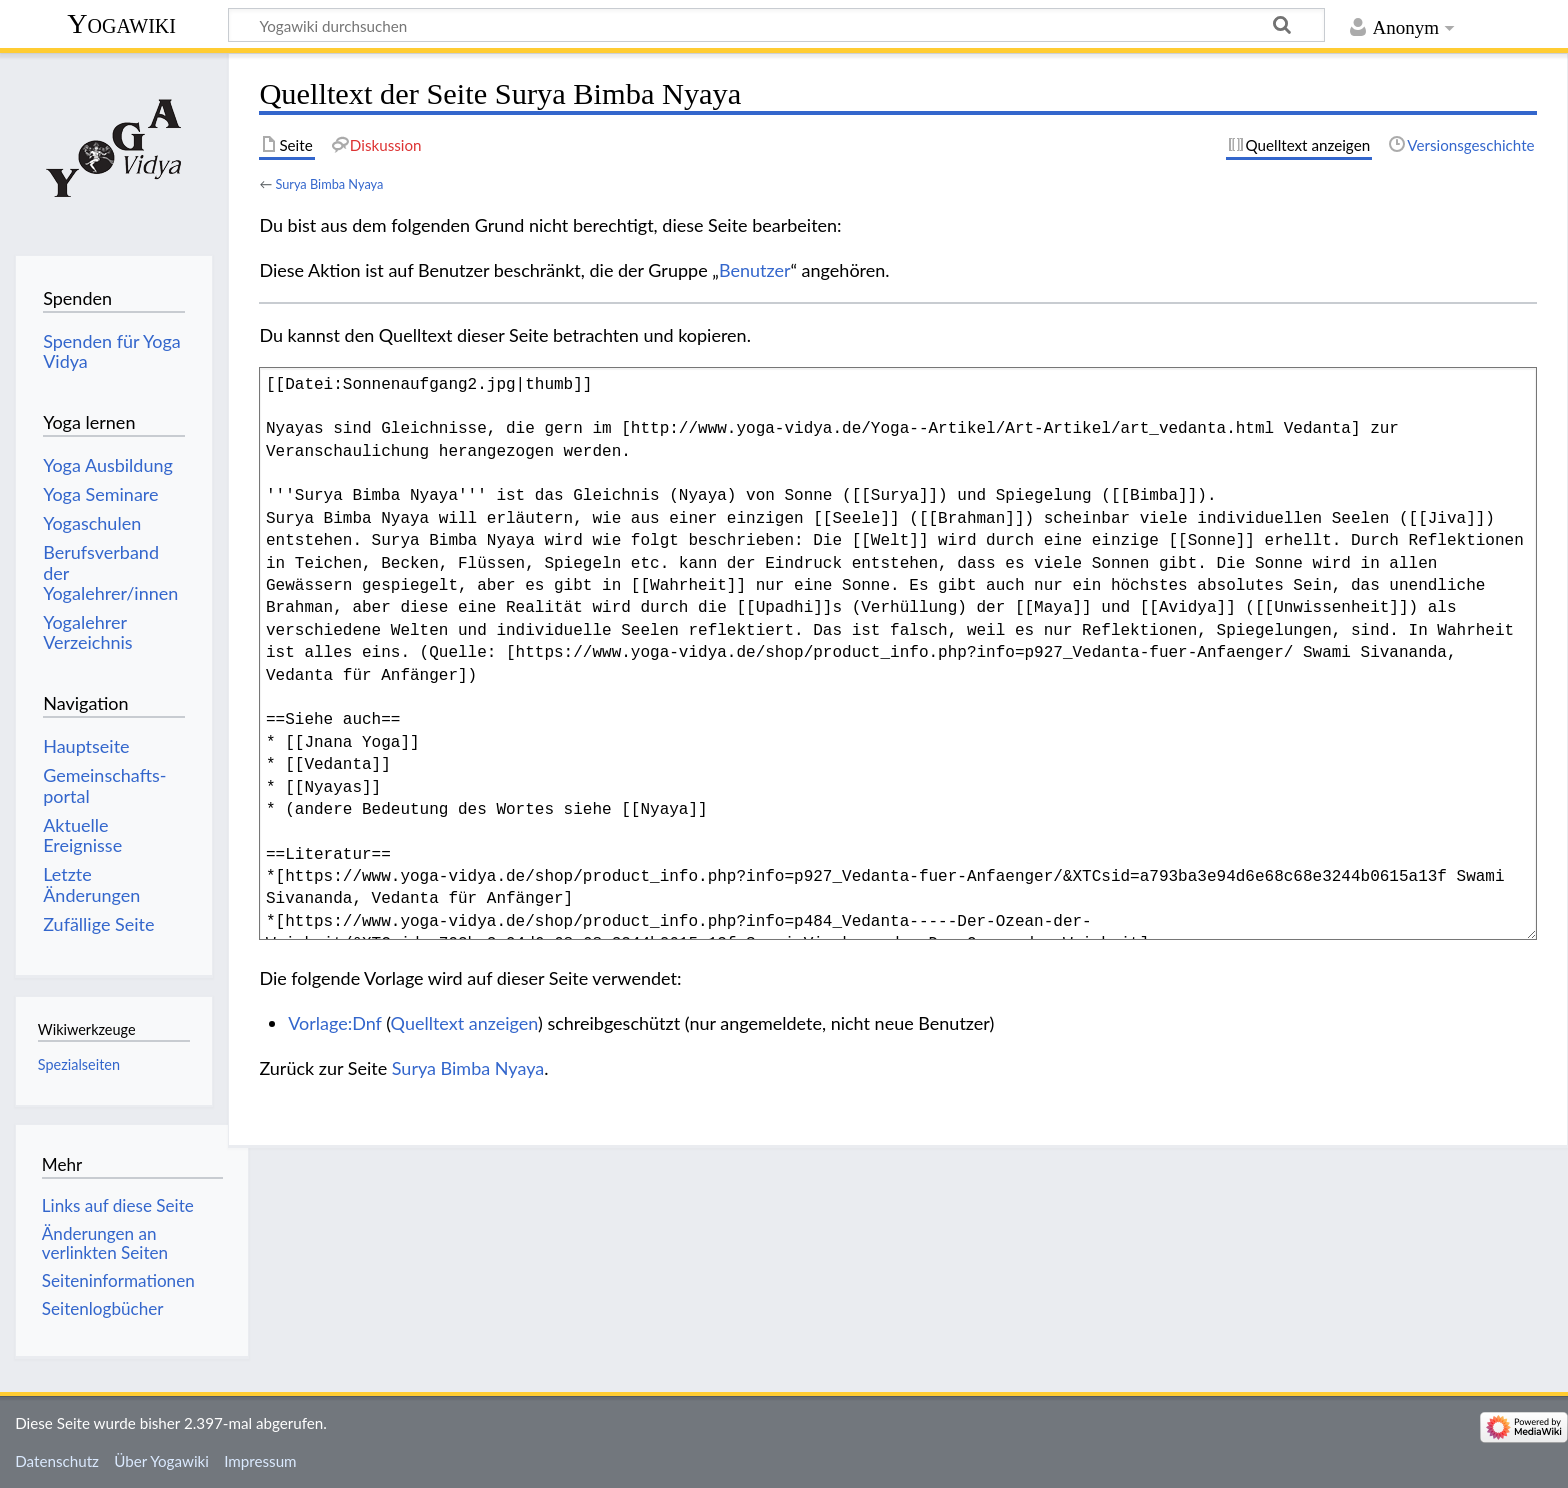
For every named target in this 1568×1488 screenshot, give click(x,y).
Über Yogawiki (161, 1461)
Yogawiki (121, 23)
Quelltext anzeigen (464, 1023)
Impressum (260, 1461)
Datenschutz (57, 1461)
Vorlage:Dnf (334, 1023)
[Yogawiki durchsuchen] (776, 25)
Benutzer (755, 270)
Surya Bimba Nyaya (329, 184)
